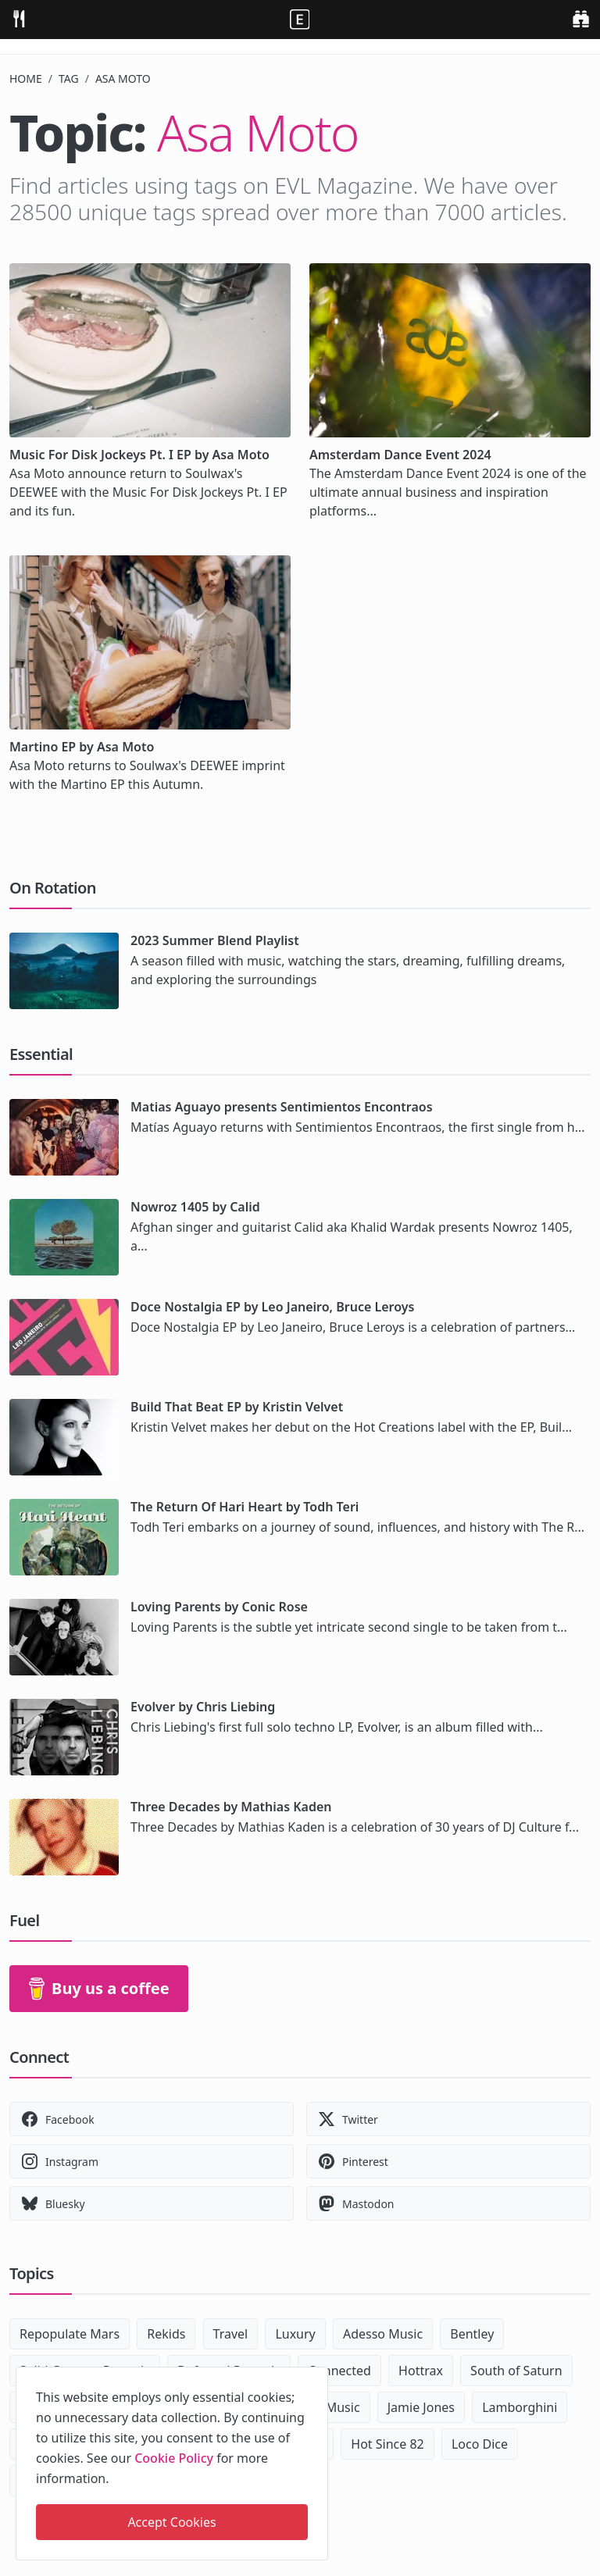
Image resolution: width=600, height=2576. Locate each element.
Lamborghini (519, 2407)
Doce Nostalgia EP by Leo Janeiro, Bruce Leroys (272, 1307)
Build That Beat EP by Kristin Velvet (236, 1407)
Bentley (472, 2333)
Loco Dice (480, 2444)
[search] (581, 17)
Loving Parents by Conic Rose (219, 1606)
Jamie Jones (421, 2407)
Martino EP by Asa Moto (81, 746)
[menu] (19, 17)
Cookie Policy (173, 2458)
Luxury (295, 2333)
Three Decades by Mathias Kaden (231, 1806)
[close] (315, 2376)
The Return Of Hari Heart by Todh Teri (244, 1507)
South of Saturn (516, 2370)
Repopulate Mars (70, 2333)
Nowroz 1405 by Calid (195, 1207)
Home (25, 78)
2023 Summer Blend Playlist (214, 940)
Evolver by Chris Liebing (202, 1706)
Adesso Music (383, 2333)
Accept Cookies (171, 2522)
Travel (230, 2333)
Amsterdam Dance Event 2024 (400, 454)
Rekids (166, 2333)
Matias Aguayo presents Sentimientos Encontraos (281, 1107)
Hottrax (420, 2370)
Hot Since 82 (387, 2444)
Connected (339, 2370)
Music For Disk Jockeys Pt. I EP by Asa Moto (139, 454)
